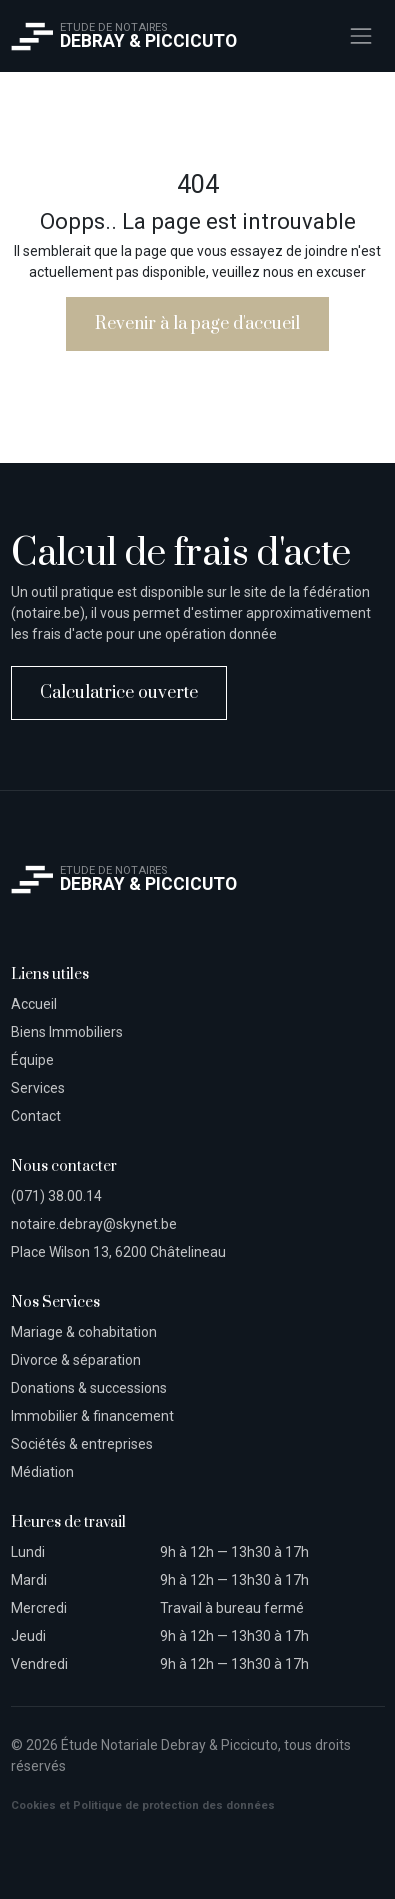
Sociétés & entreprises (82, 1444)
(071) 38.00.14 (56, 1196)
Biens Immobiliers (67, 1032)
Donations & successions (89, 1388)
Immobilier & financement (92, 1416)
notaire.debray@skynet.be (94, 1224)
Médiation (42, 1472)
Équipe (32, 1060)
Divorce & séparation (76, 1360)
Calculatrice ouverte (119, 693)
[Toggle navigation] (360, 36)
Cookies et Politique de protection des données (143, 1805)
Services (38, 1088)
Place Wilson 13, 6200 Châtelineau (118, 1252)
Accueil (34, 1004)
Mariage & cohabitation (84, 1332)
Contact (36, 1116)
